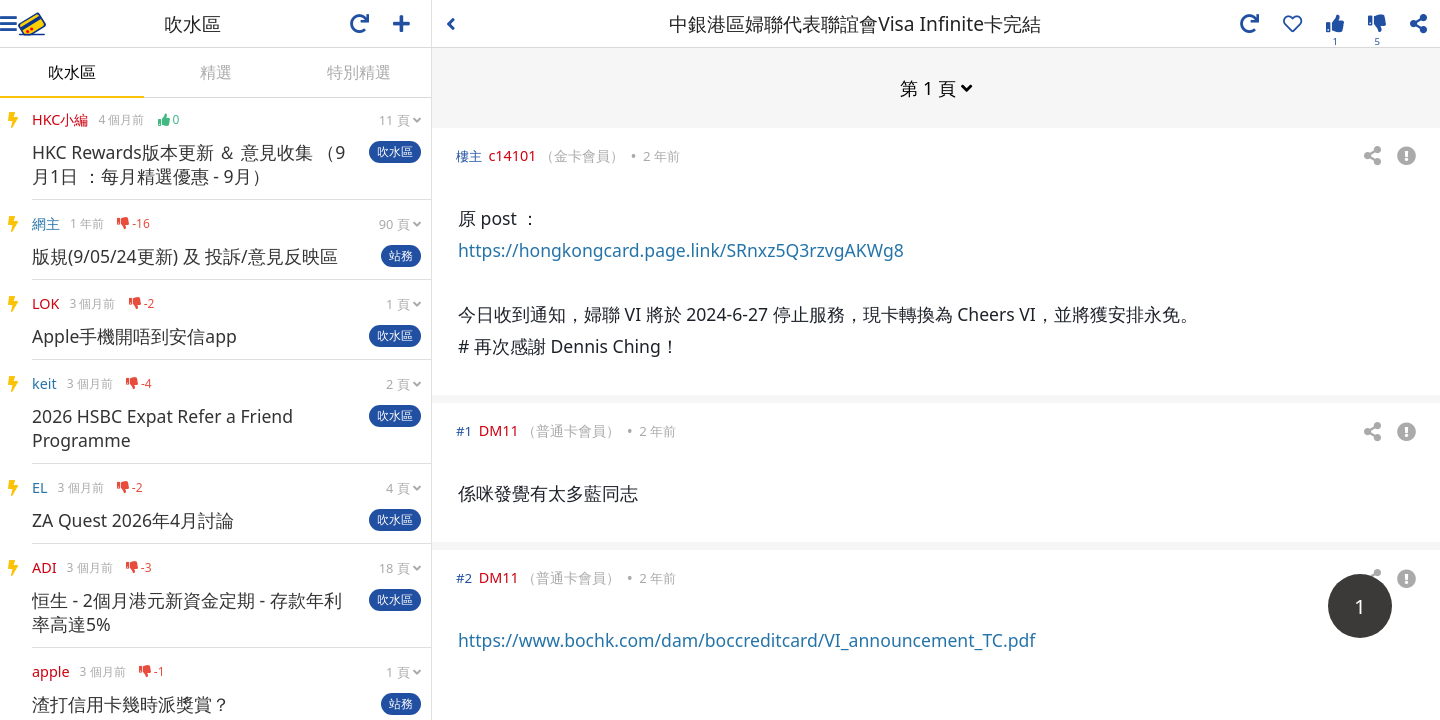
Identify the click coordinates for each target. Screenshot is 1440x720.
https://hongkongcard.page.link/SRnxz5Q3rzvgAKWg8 (681, 249)
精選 (216, 72)
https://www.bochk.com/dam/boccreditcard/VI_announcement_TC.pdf (746, 639)
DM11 (499, 429)
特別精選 (359, 72)
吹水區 (72, 72)
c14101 (512, 154)
